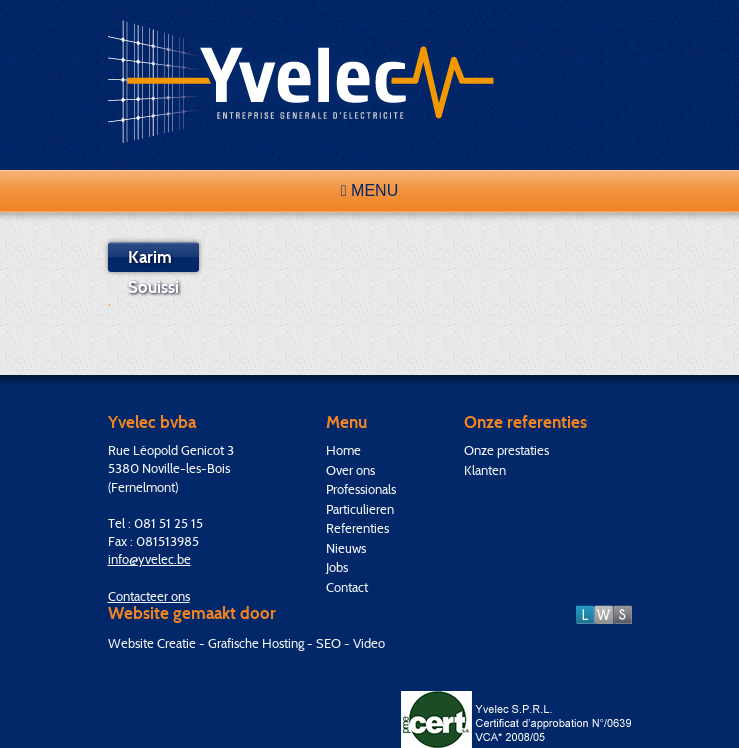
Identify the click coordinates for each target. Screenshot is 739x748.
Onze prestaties (506, 450)
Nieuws (346, 548)
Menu (369, 190)
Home (343, 450)
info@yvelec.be (149, 559)
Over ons (350, 470)
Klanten (485, 470)
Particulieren (360, 509)
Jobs (337, 567)
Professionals (361, 489)
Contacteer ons (149, 596)
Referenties (357, 528)
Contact (347, 587)
